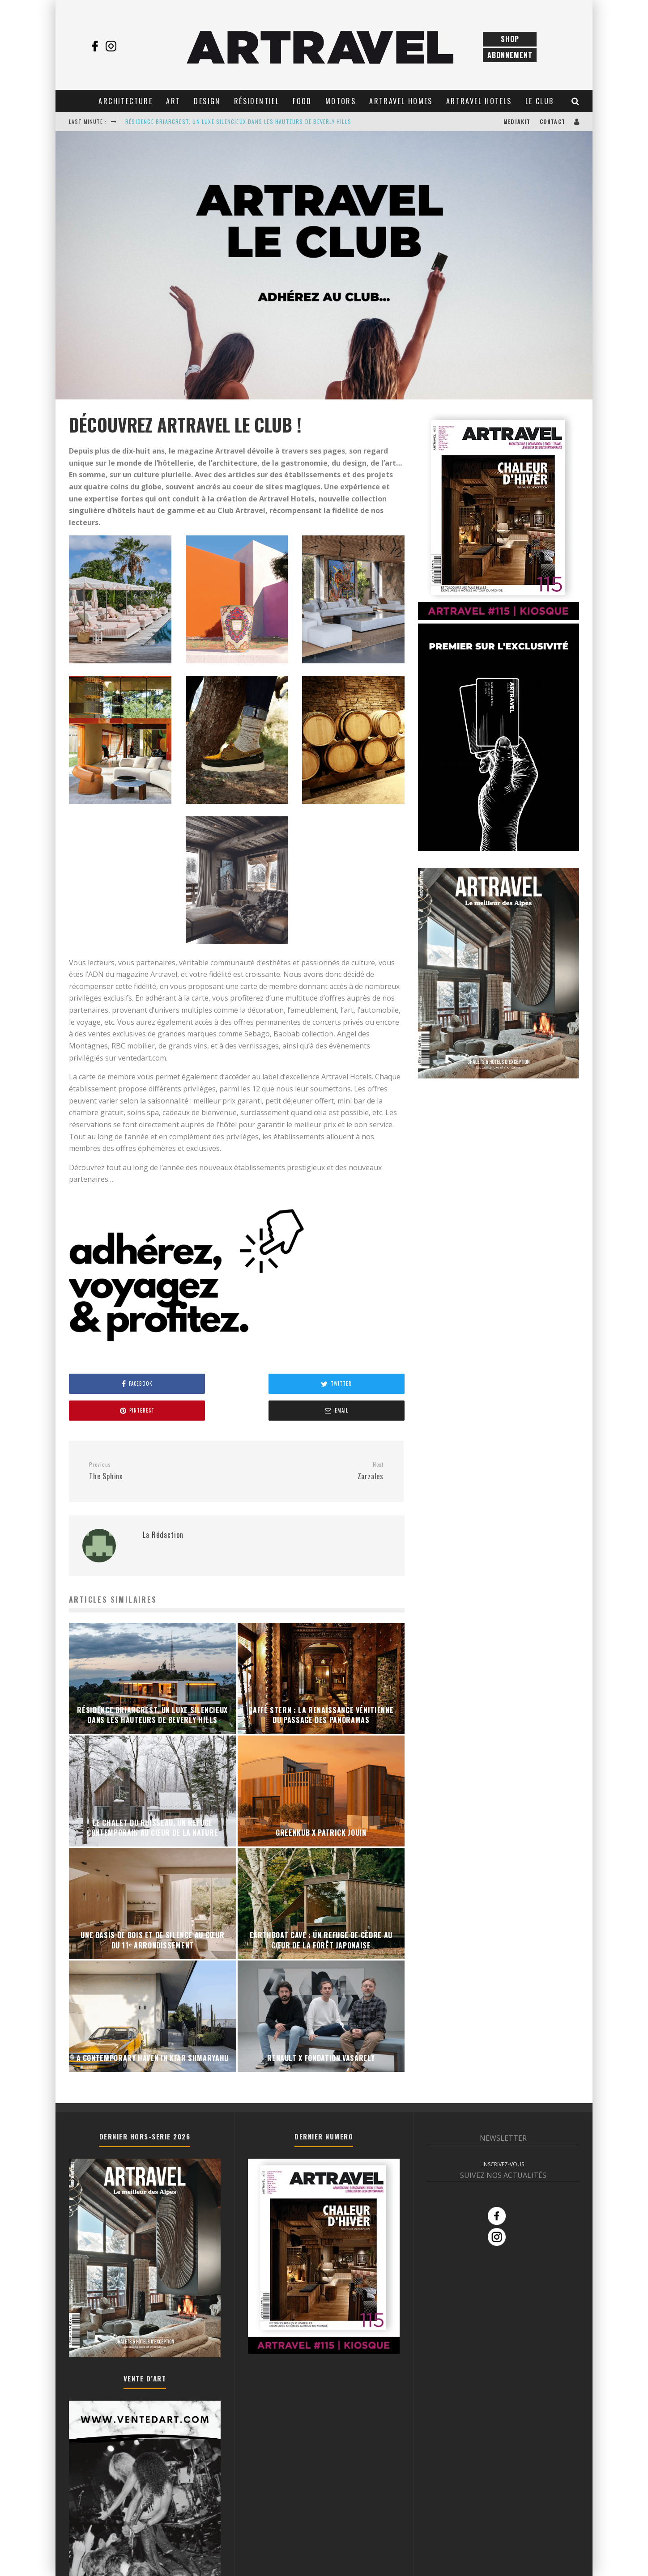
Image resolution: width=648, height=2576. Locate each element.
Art (173, 101)
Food (302, 101)
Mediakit (517, 121)
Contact (552, 121)
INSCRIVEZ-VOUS (503, 2137)
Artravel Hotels (479, 101)
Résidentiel (256, 101)
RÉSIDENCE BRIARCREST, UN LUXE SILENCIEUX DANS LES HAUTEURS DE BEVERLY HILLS (238, 121)
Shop (510, 39)
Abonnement (510, 55)
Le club (539, 101)
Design (207, 101)
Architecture (125, 101)
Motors (340, 101)
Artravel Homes (401, 101)
